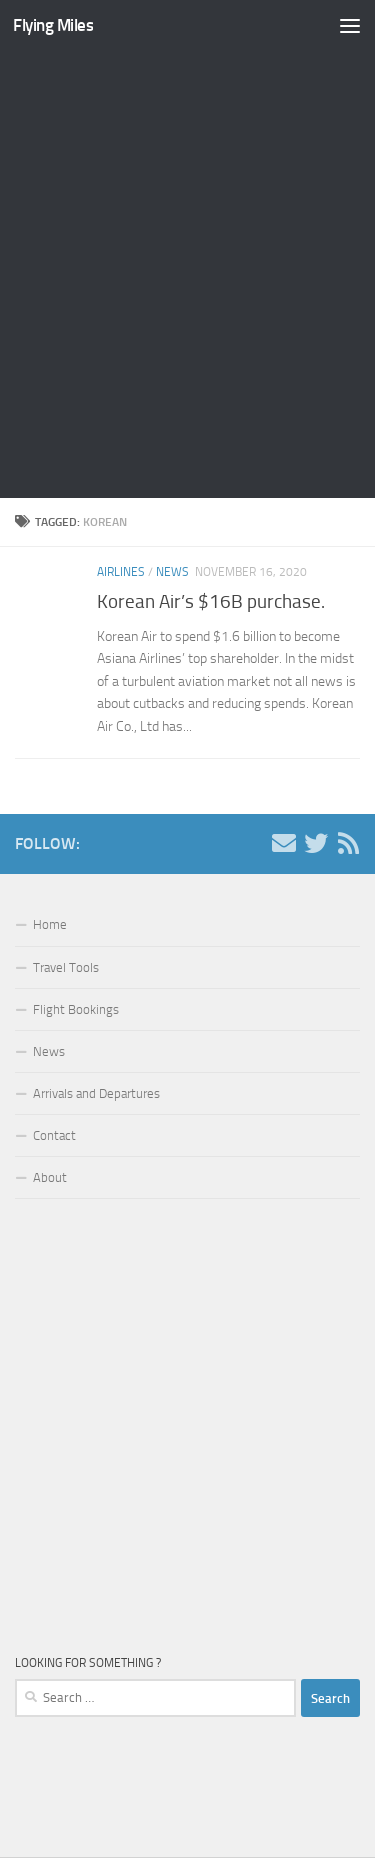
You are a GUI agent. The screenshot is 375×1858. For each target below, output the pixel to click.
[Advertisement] (187, 274)
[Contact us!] (284, 843)
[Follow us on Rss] (348, 843)
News (172, 572)
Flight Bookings (76, 1009)
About (50, 1177)
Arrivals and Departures (96, 1093)
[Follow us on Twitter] (316, 843)
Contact (54, 1135)
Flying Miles (53, 25)
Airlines (121, 572)
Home (50, 924)
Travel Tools (66, 967)
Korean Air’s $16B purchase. (211, 601)
